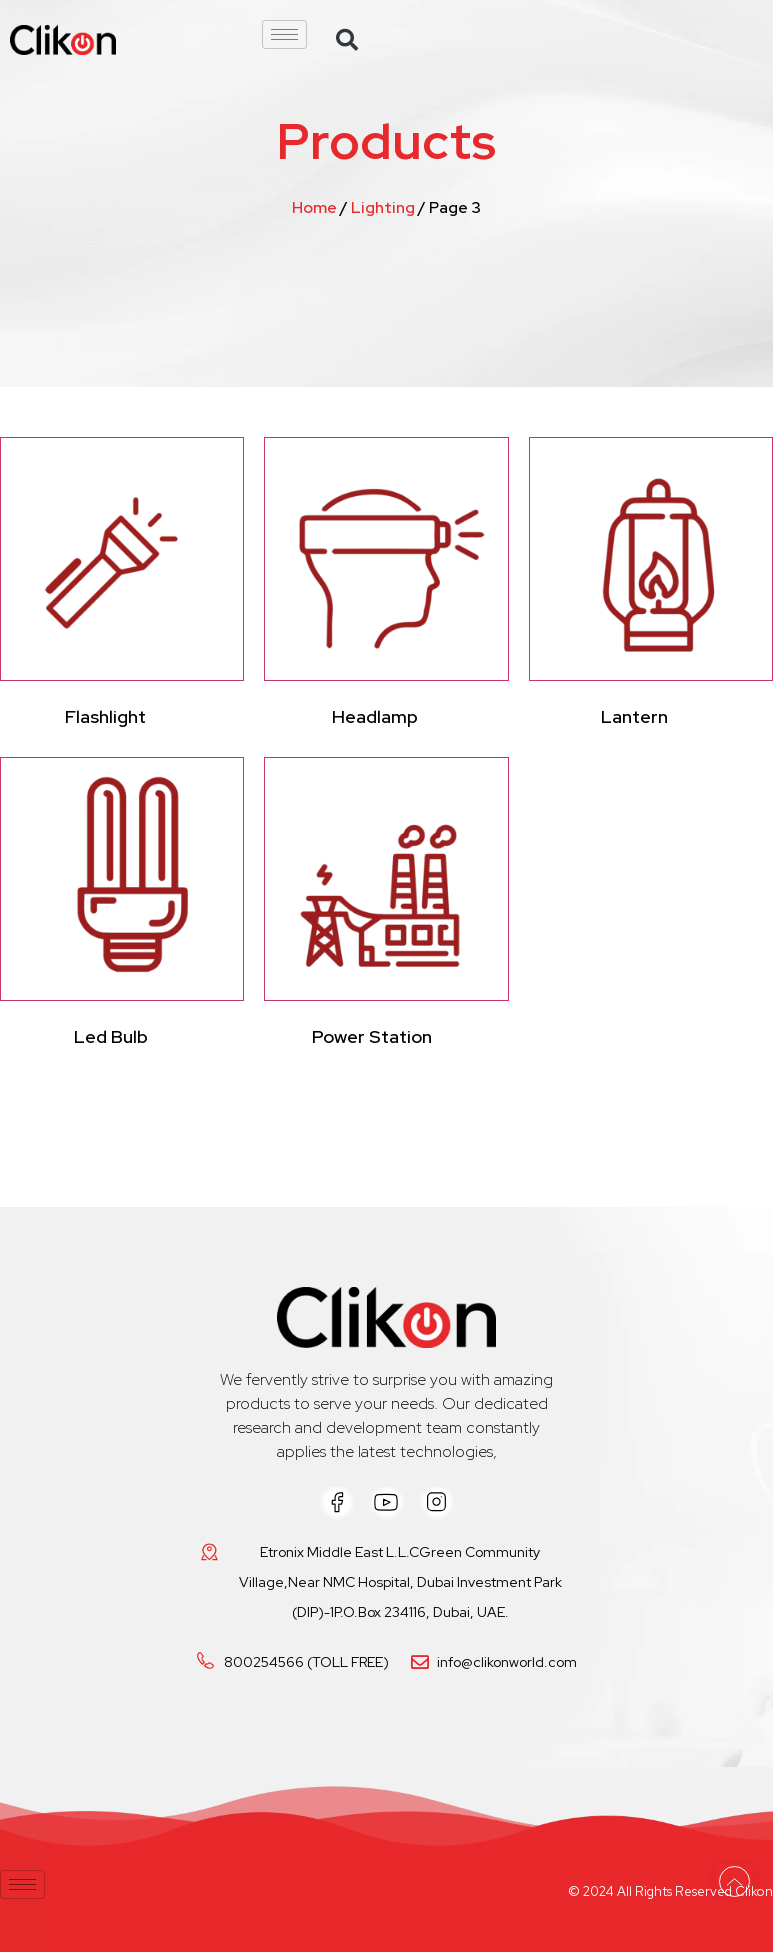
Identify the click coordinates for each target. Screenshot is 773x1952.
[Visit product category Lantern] (651, 587)
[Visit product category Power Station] (386, 907)
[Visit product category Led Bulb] (122, 907)
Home (314, 207)
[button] (347, 40)
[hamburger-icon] (284, 34)
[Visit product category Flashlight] (122, 587)
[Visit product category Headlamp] (386, 587)
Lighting (383, 207)
